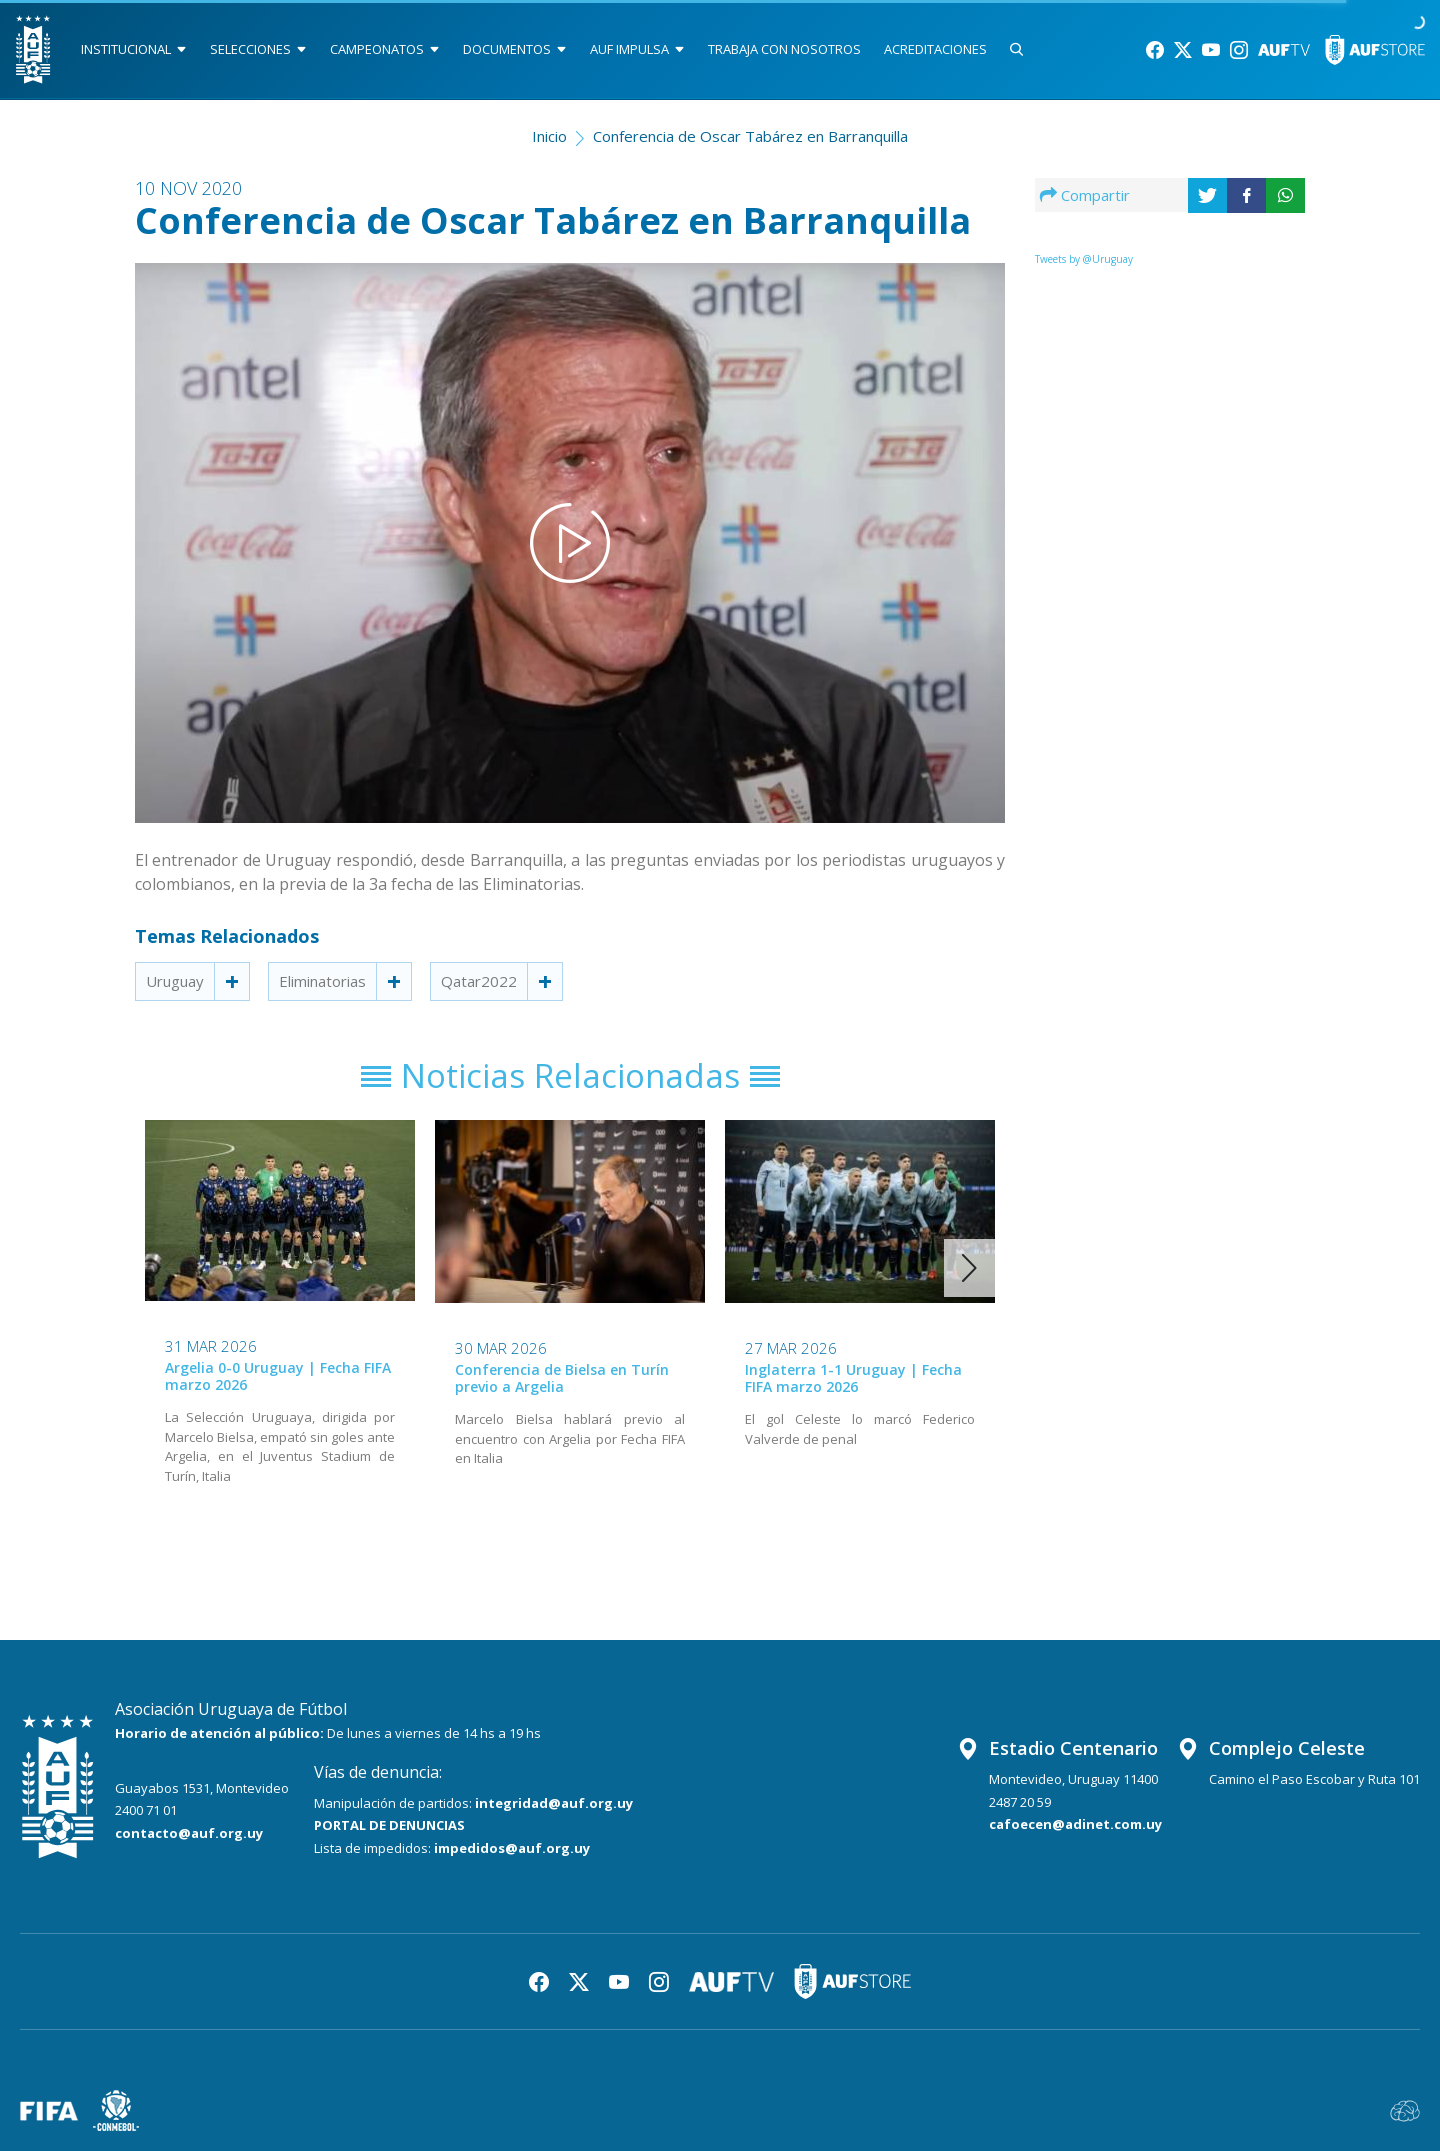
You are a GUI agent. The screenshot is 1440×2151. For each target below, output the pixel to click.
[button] (969, 1268)
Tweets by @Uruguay (1084, 259)
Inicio (549, 136)
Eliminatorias (322, 981)
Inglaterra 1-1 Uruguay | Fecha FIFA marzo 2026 (853, 1378)
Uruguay (175, 981)
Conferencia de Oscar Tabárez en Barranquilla (750, 136)
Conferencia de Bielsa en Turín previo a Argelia (562, 1378)
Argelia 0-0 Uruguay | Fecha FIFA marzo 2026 (278, 1376)
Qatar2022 (479, 981)
